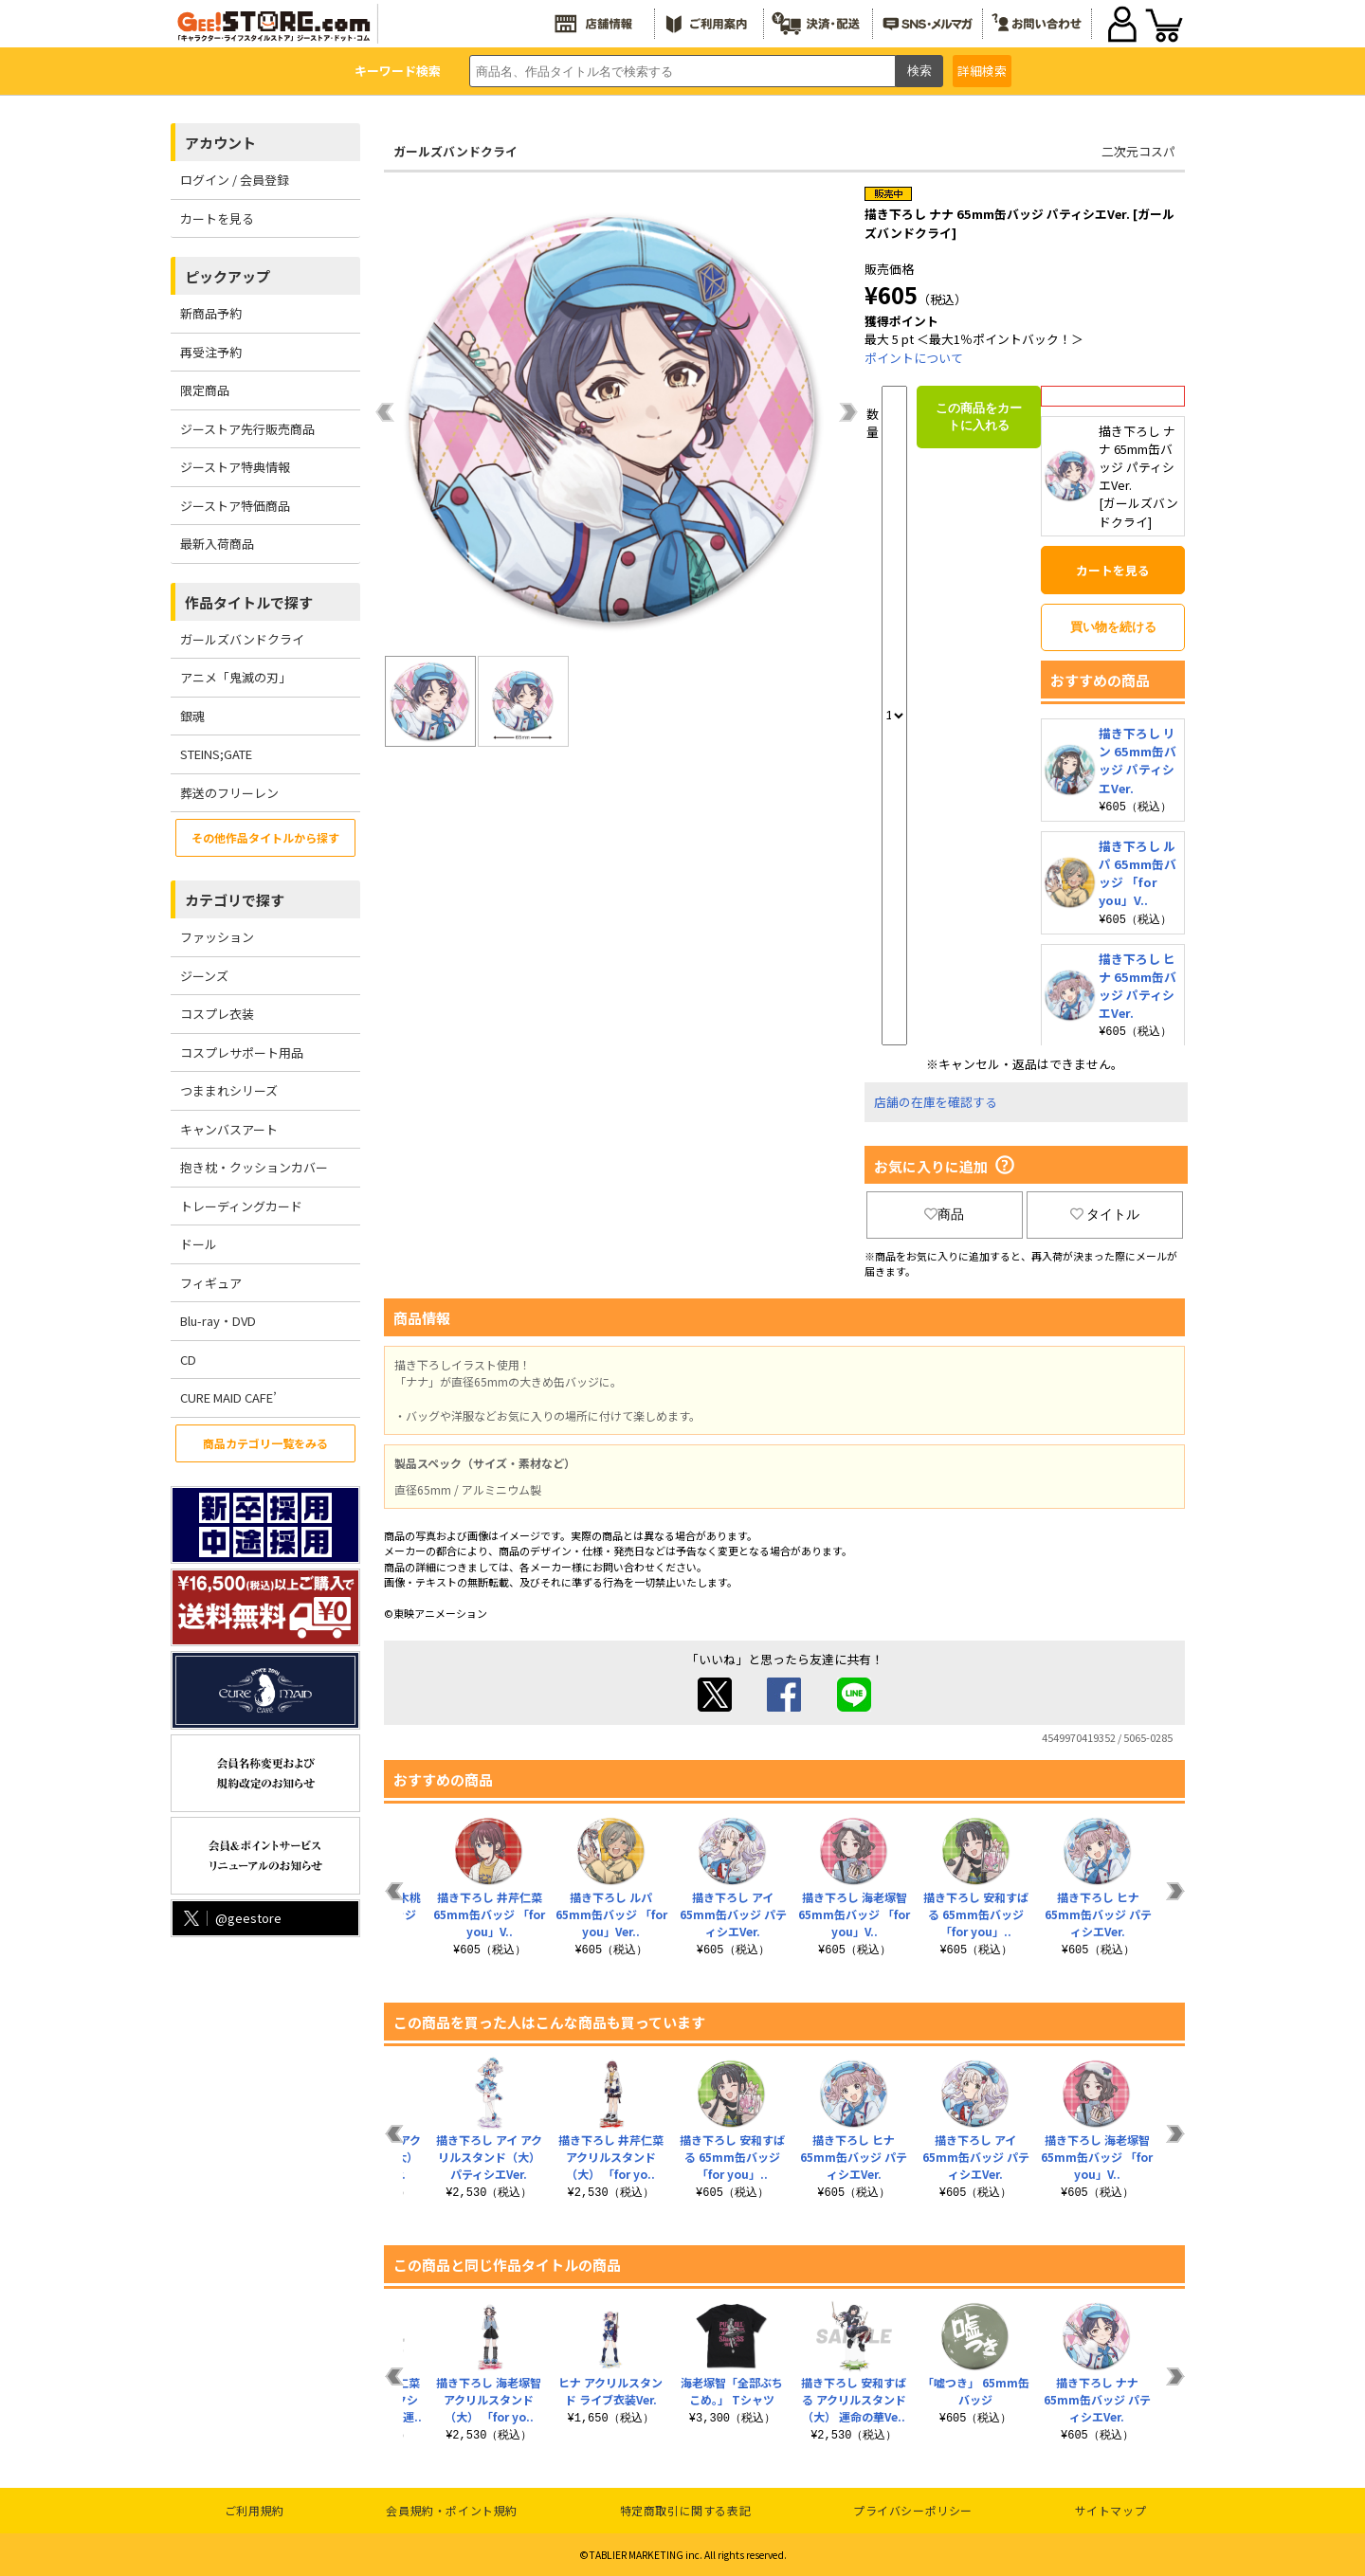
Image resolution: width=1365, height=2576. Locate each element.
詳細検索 (982, 71)
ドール (198, 1244)
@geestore (231, 1918)
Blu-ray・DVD (218, 1321)
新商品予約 (211, 313)
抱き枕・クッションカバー (254, 1167)
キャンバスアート (229, 1129)
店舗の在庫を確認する (935, 1102)
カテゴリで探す (234, 900)
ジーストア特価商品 (235, 506)
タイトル (1105, 1214)
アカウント (220, 143)
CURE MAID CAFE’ (228, 1397)
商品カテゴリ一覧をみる (265, 1443)
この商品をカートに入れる (979, 416)
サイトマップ (1111, 2510)
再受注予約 (211, 352)
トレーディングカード (241, 1206)
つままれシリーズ (229, 1090)
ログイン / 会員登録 (234, 180)
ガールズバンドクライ (242, 639)
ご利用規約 (254, 2510)
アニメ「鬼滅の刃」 (235, 677)
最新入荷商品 (217, 544)
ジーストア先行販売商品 (247, 429)
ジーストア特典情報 (235, 467)
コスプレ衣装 (217, 1014)
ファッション (217, 937)
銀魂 (192, 716)
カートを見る (217, 218)
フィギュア (211, 1283)
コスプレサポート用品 (241, 1052)
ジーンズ (204, 976)
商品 (944, 1214)
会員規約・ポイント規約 (452, 2510)
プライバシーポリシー (913, 2510)
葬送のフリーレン (229, 793)
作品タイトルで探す (249, 602)
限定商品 (204, 390)
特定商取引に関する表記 (686, 2510)
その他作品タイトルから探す (265, 837)
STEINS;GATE (216, 754)
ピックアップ (227, 276)
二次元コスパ (1138, 151)
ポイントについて (913, 358)
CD (188, 1360)
